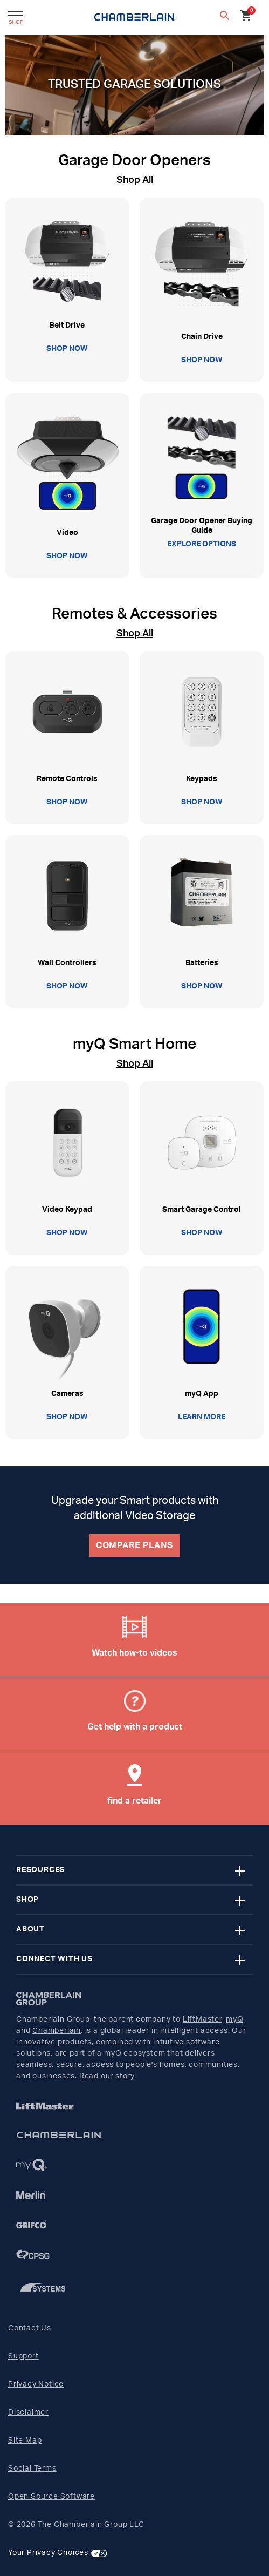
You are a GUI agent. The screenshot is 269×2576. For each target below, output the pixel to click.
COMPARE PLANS (134, 1545)
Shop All (134, 180)
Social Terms (32, 2468)
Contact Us (29, 2328)
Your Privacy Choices (48, 2553)
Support (23, 2356)
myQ (234, 2019)
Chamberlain (56, 2031)
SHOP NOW (67, 348)
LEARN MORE (201, 1417)
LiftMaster (202, 2019)
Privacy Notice (36, 2384)
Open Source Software (51, 2496)
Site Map (25, 2440)
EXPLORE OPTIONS (201, 544)
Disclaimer (28, 2412)
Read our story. (107, 2076)
